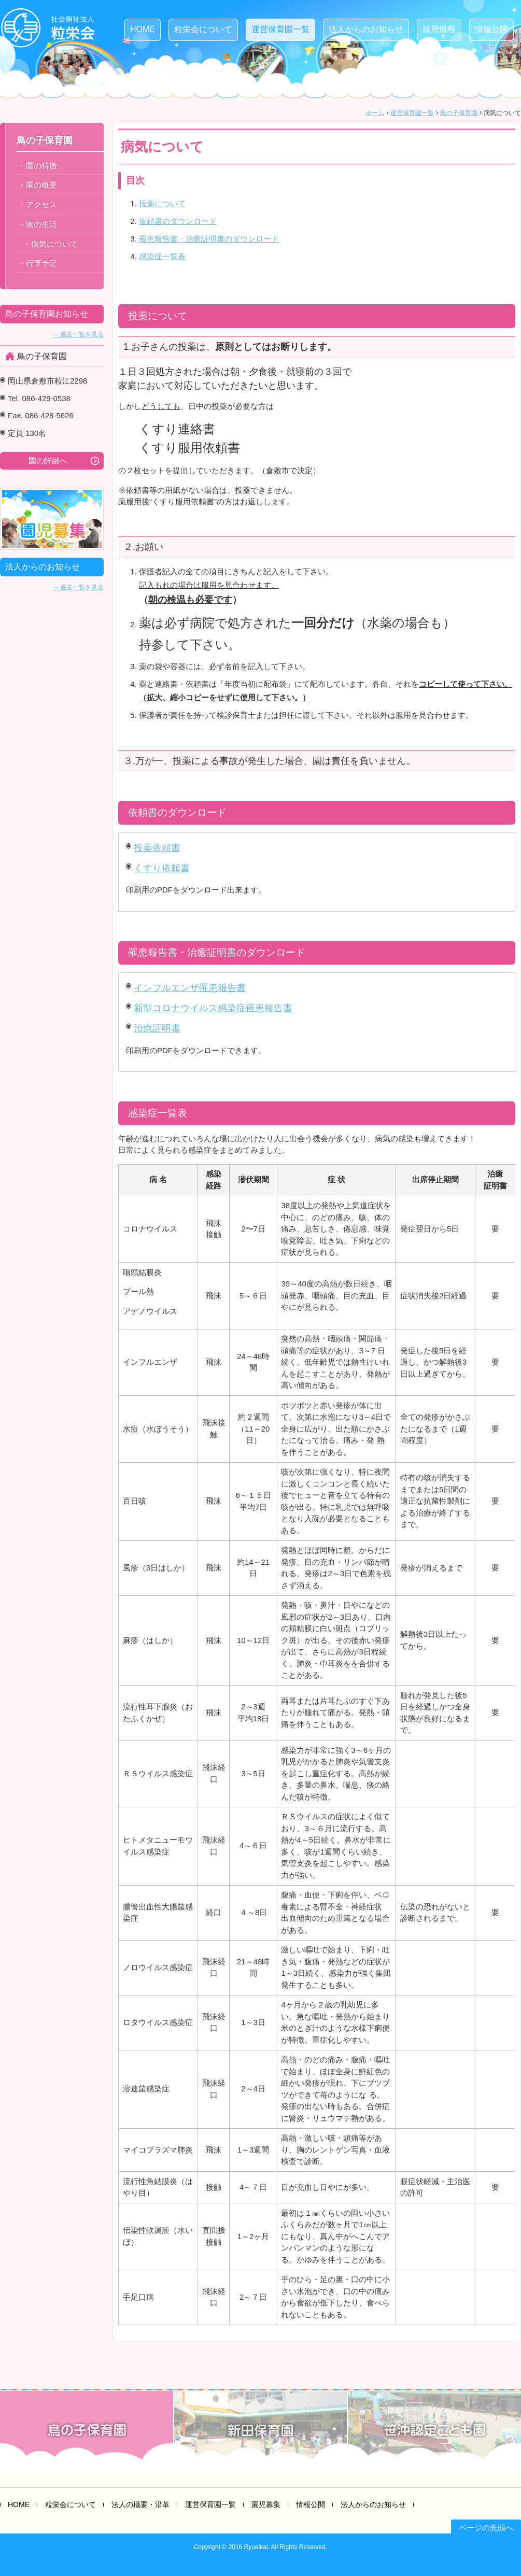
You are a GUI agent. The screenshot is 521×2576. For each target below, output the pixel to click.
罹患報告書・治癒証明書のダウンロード (209, 238)
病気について (54, 243)
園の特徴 (41, 165)
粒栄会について (203, 29)
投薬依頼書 (157, 848)
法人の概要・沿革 (140, 2504)
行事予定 (41, 263)
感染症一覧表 (162, 256)
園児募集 (265, 2504)
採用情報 (439, 29)
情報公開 (491, 29)
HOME (142, 29)
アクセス (41, 204)
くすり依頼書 (162, 868)
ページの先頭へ (486, 2527)
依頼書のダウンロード (178, 221)
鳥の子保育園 (458, 112)
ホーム (374, 112)
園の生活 (41, 224)
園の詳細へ (48, 460)
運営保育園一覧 (280, 29)
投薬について (162, 203)
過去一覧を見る (82, 334)
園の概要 (41, 184)
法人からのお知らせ (366, 29)
